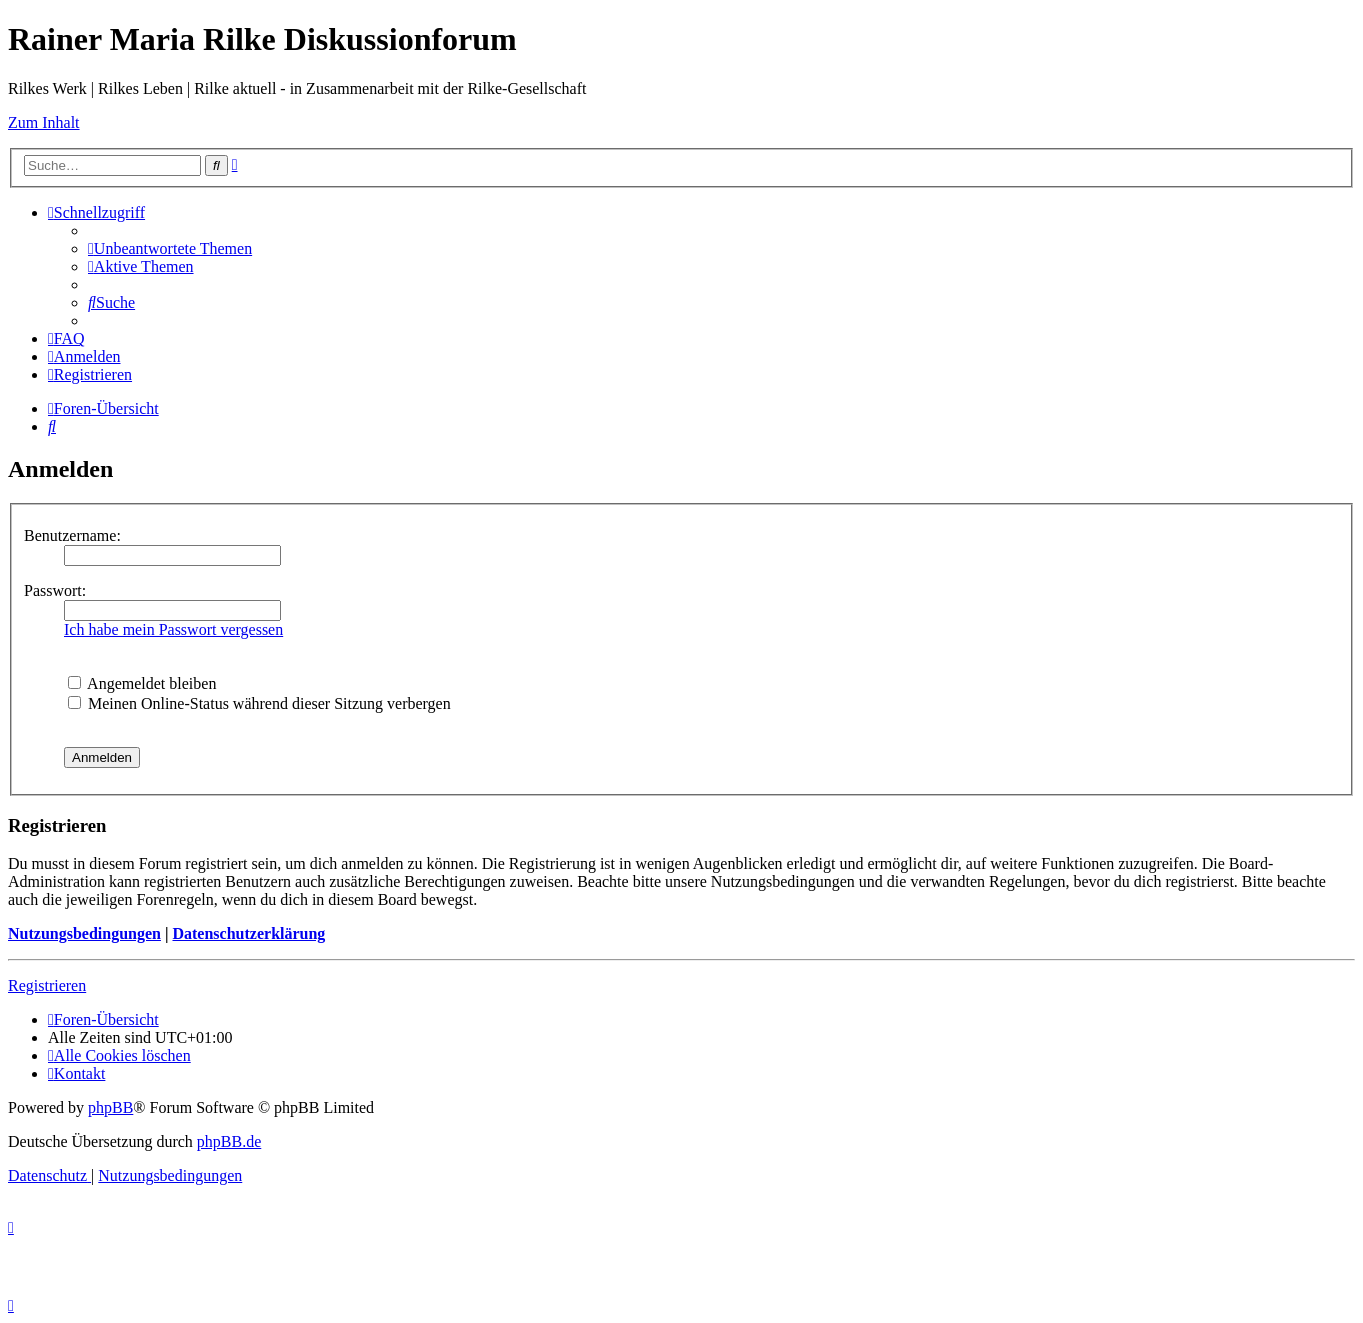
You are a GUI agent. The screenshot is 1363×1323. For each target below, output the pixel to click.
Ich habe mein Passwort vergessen (173, 629)
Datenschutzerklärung (248, 933)
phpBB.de (229, 1141)
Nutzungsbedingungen (84, 933)
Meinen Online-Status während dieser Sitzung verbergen (259, 703)
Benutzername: (72, 535)
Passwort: (55, 590)
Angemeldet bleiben (142, 683)
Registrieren (47, 985)
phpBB (110, 1107)
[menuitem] (170, 248)
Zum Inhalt (44, 122)
